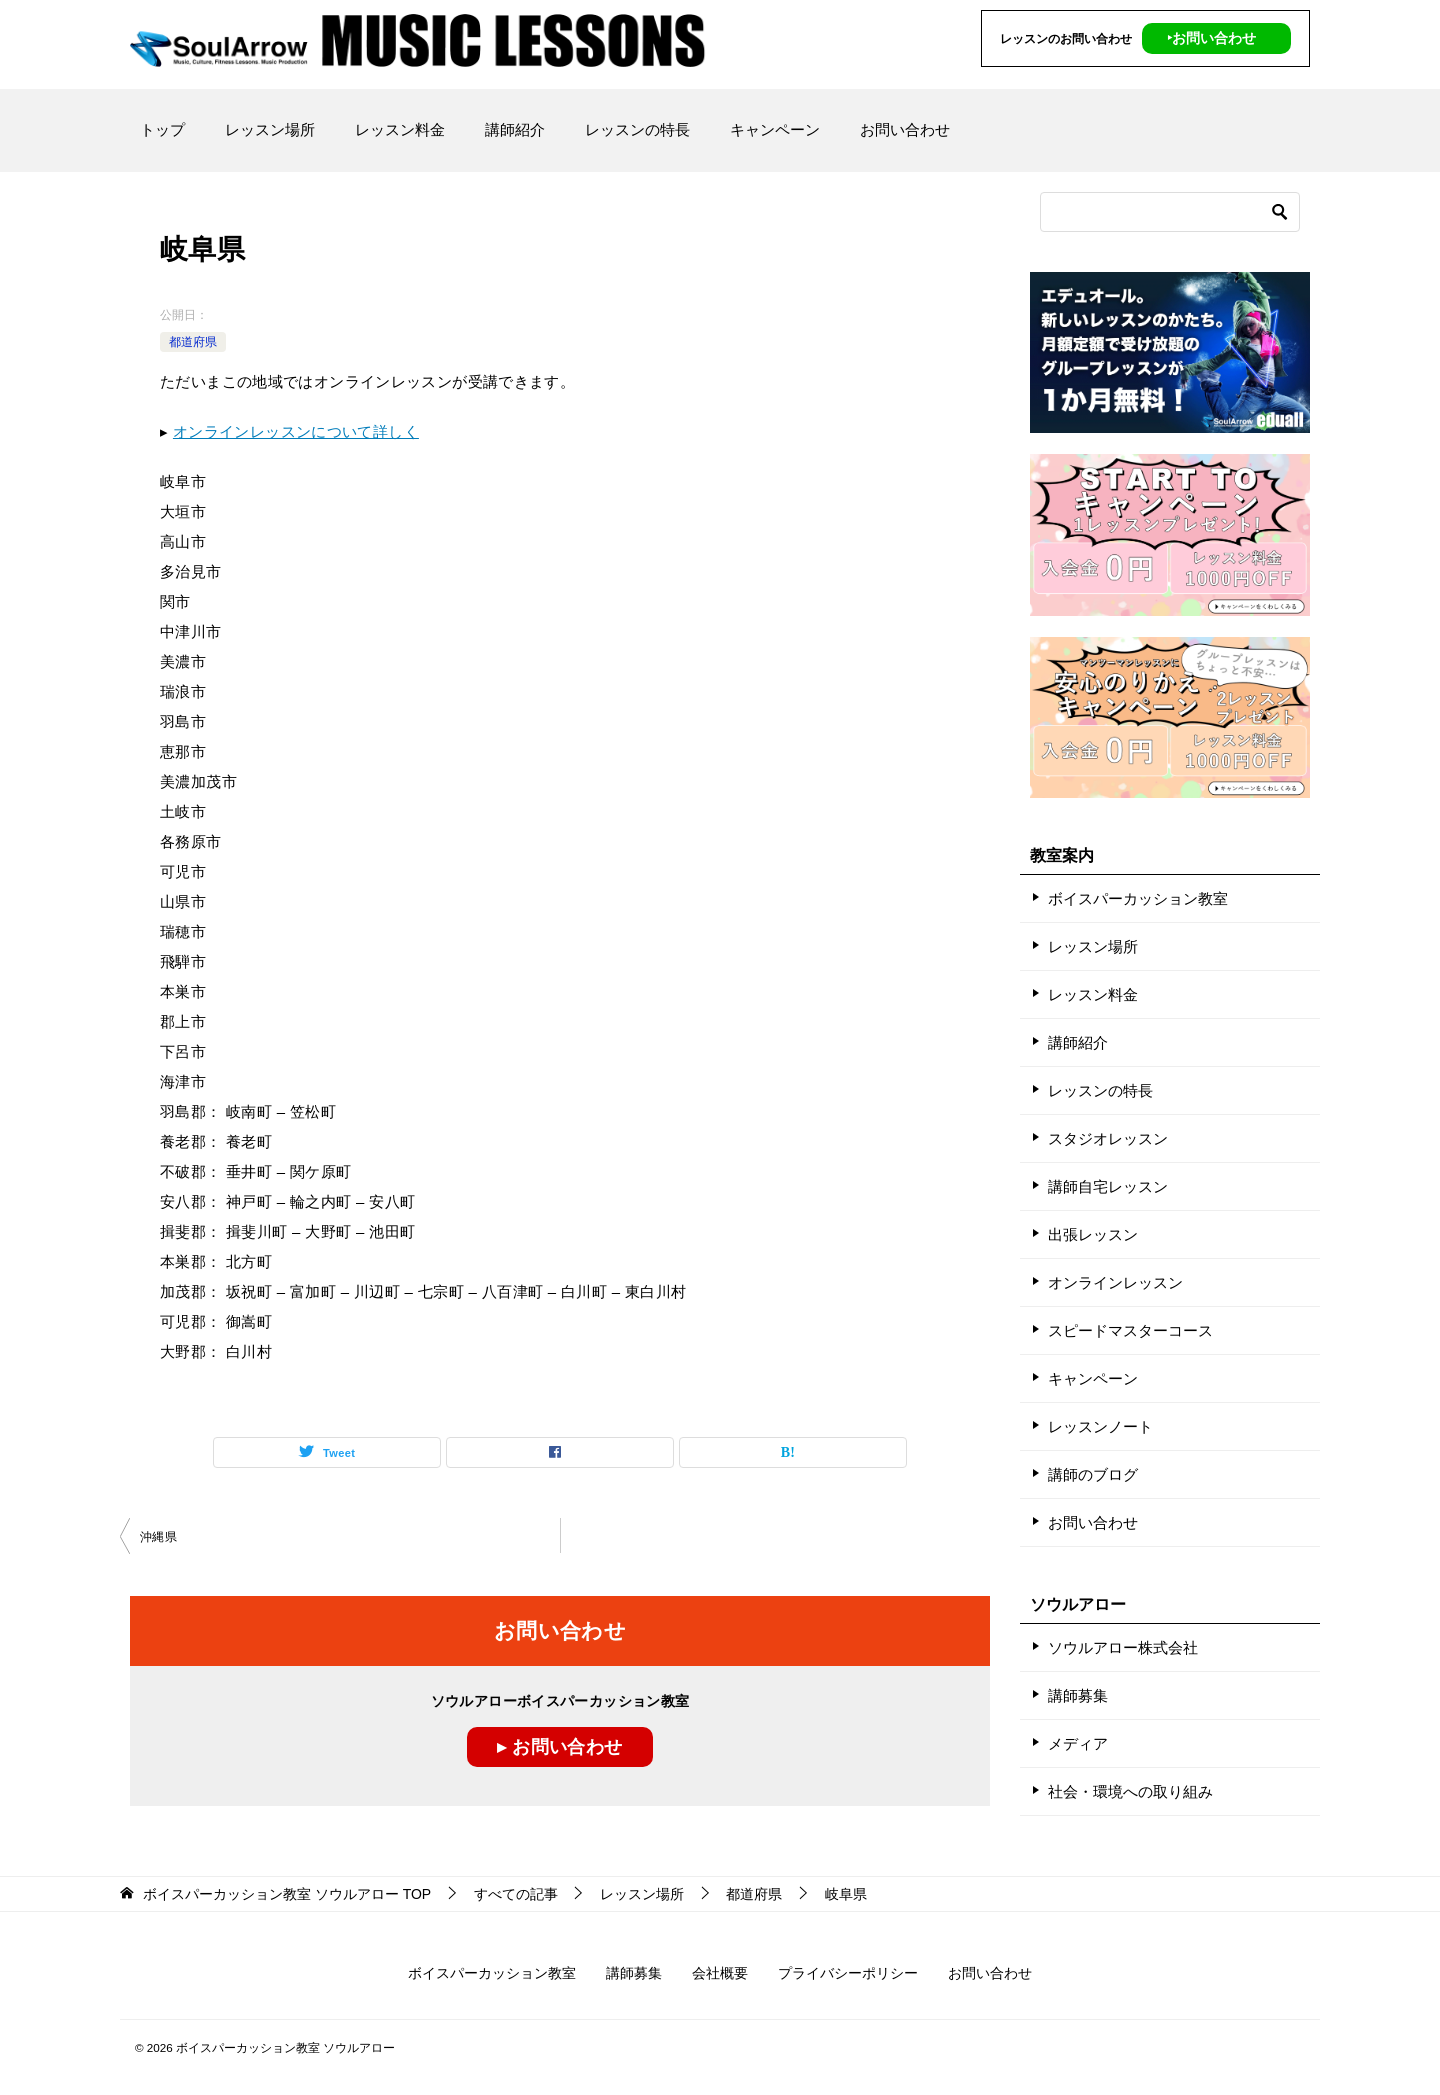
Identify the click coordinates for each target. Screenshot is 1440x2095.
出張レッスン (1093, 1234)
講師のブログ (1093, 1474)
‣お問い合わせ (1211, 38)
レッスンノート (1100, 1426)
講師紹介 (515, 129)
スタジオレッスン (1108, 1138)
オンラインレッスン (1115, 1282)
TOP (287, 1894)
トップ (162, 129)
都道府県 (193, 342)
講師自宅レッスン (1108, 1186)
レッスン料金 (400, 129)
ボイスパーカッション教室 (1138, 898)
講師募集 (1078, 1695)
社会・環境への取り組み (1130, 1791)
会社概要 (720, 1973)
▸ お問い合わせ (559, 1747)
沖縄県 (158, 1537)
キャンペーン (775, 129)
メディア (1078, 1743)
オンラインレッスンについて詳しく (296, 431)
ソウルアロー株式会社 (1123, 1647)
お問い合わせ (905, 129)
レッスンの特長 (637, 129)
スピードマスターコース (1130, 1330)
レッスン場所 (270, 129)
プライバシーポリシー (848, 1973)
